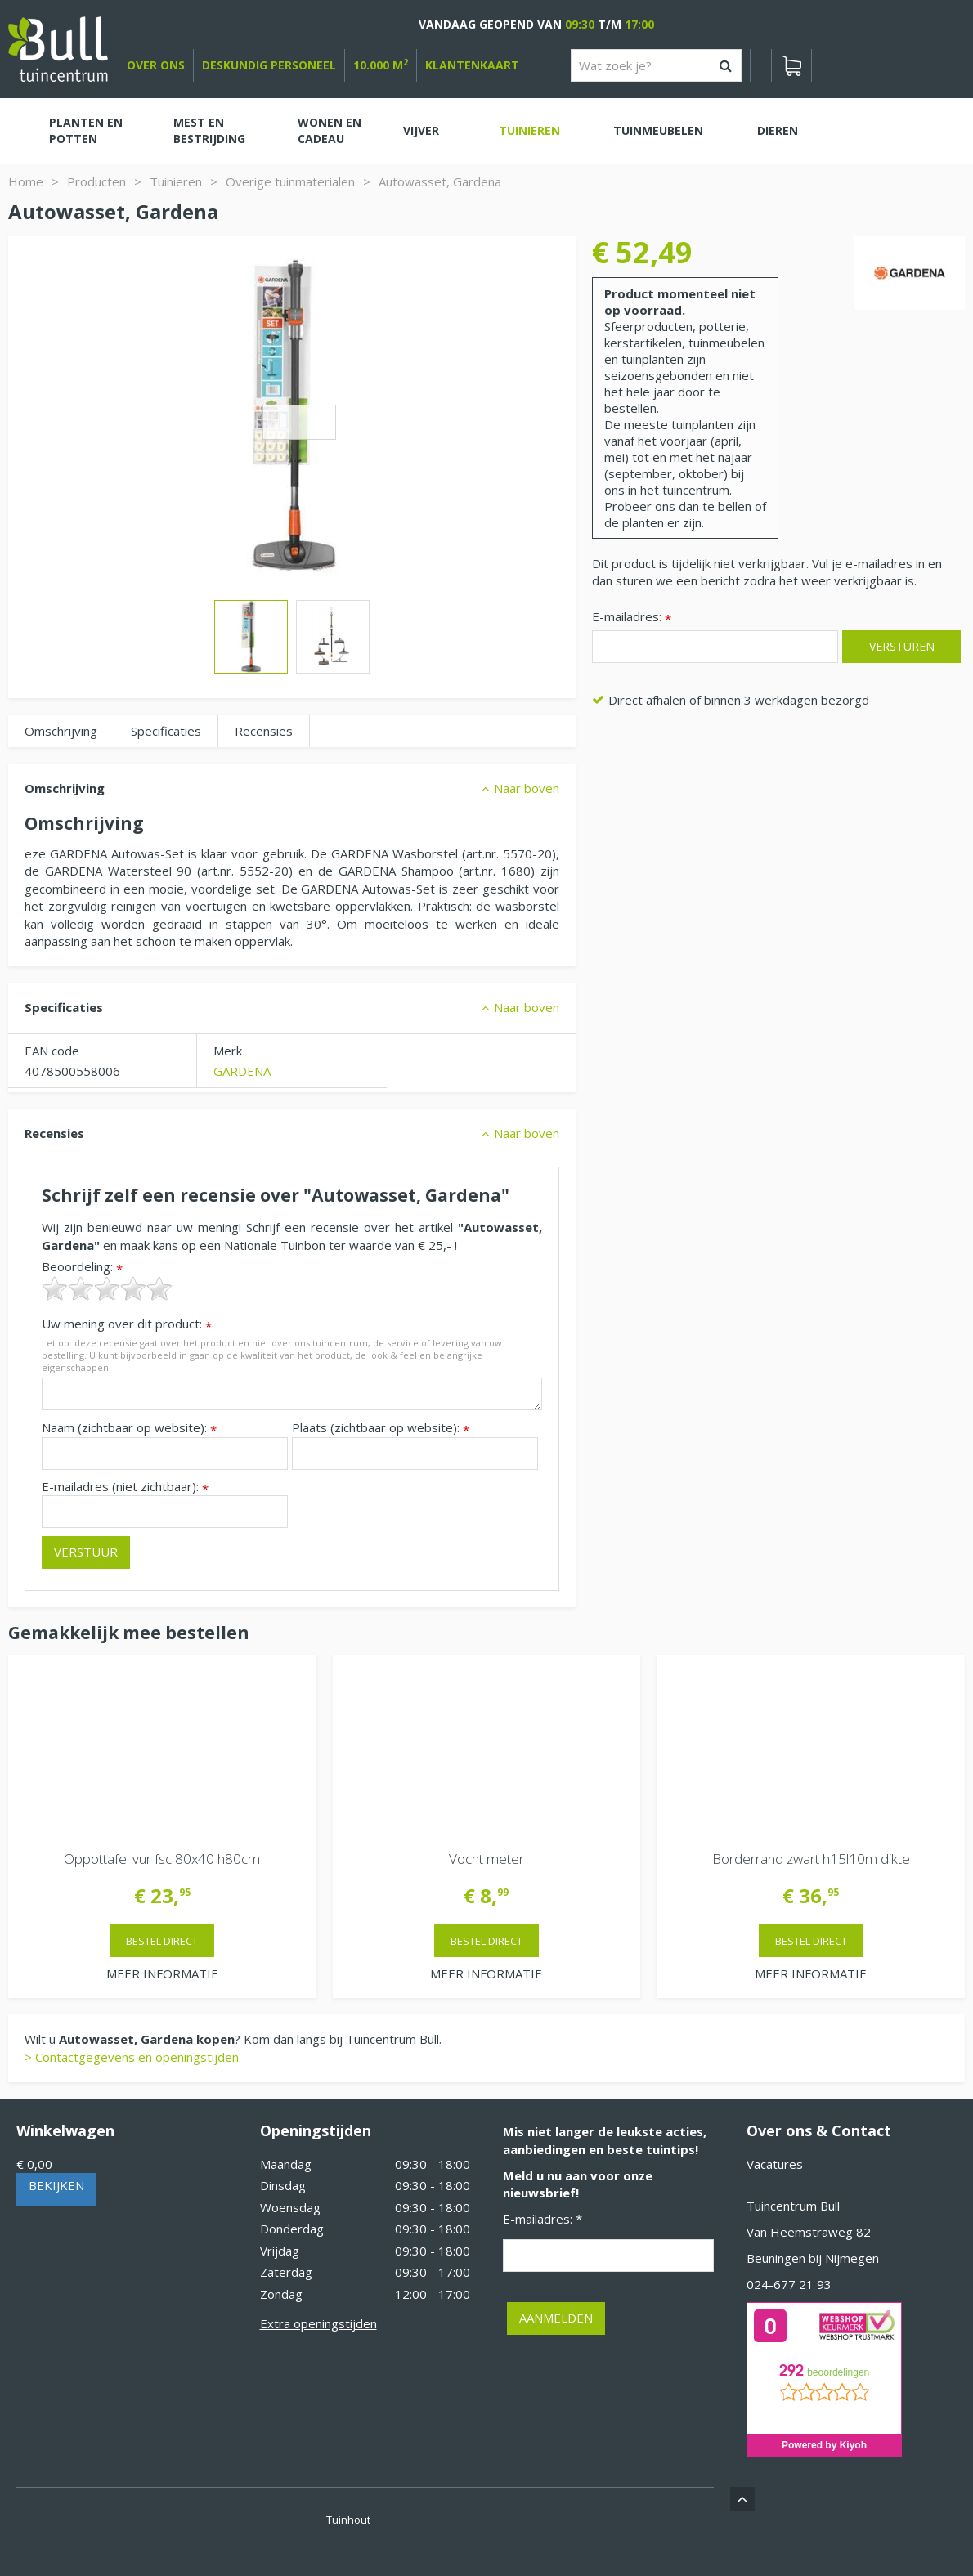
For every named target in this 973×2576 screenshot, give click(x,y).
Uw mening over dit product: (127, 1324)
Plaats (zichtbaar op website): (380, 1427)
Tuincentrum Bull (793, 2205)
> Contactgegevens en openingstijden (132, 2057)
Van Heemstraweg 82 (809, 2232)
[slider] (107, 1288)
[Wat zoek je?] (656, 65)
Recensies (264, 731)
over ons (156, 65)
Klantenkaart (472, 65)
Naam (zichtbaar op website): (129, 1427)
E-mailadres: (631, 617)
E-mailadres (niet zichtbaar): (125, 1486)
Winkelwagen (65, 2130)
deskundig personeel (269, 65)
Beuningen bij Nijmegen (813, 2258)
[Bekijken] (791, 65)
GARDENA (242, 1071)
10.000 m (380, 65)
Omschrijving (61, 731)
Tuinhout (348, 2519)
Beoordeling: (82, 1266)
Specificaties (166, 731)
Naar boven (526, 788)
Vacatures (775, 2164)
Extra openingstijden (318, 2323)
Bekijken (56, 2185)
